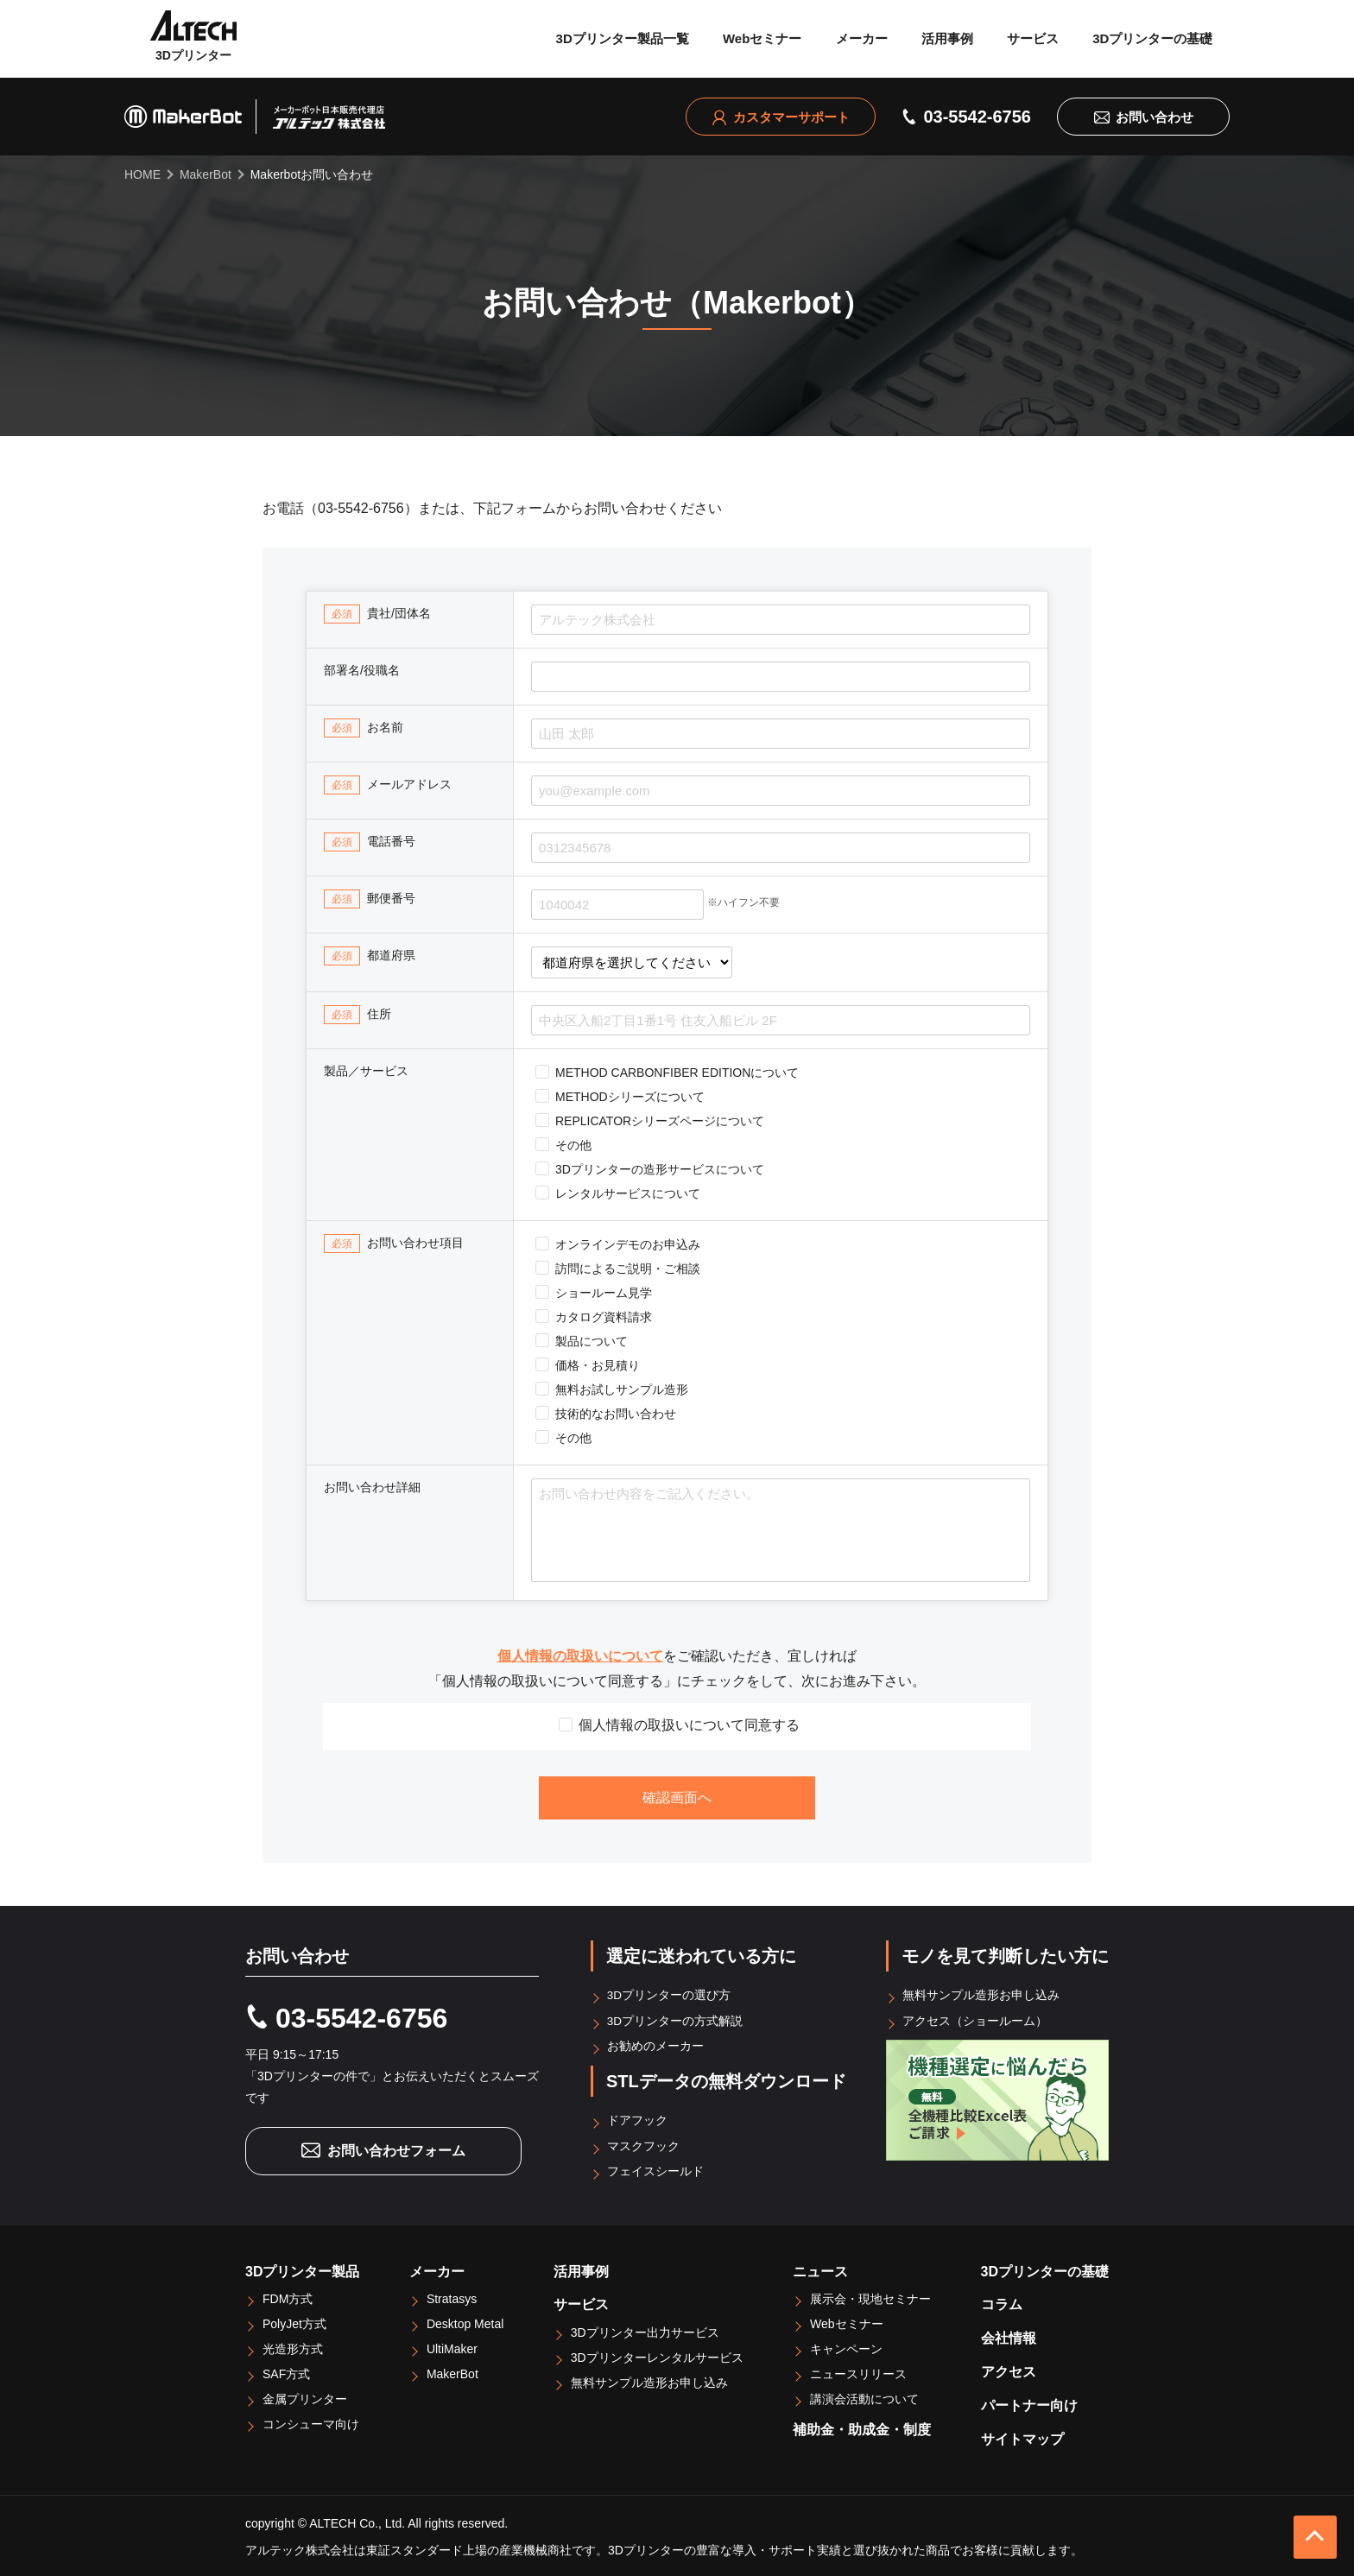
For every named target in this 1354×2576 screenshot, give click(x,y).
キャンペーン (846, 2346)
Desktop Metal (465, 2321)
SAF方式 (286, 2371)
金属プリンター (305, 2396)
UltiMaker (452, 2346)
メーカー (862, 38)
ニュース (820, 2268)
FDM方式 (288, 2296)
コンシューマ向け (311, 2421)
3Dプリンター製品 (302, 2268)
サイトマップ (1022, 2435)
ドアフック (638, 2118)
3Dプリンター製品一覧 (622, 38)
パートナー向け (1029, 2403)
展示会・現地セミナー (870, 2296)
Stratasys (452, 2296)
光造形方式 (293, 2346)
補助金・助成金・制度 (862, 2427)
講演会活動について (864, 2396)
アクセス (1008, 2369)
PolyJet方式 (294, 2321)
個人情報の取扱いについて (580, 1656)
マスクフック (644, 2143)
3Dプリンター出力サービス (645, 2330)
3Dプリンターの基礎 (1152, 38)
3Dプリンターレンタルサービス (657, 2355)
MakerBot (452, 2371)
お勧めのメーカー (656, 2045)
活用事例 (947, 38)
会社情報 (1008, 2335)
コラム (1001, 2301)
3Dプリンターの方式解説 (676, 2020)
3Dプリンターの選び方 (670, 1995)
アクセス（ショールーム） (975, 2020)
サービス (1033, 38)
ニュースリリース (858, 2371)
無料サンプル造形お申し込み (981, 1995)
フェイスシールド (656, 2168)
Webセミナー (762, 38)
